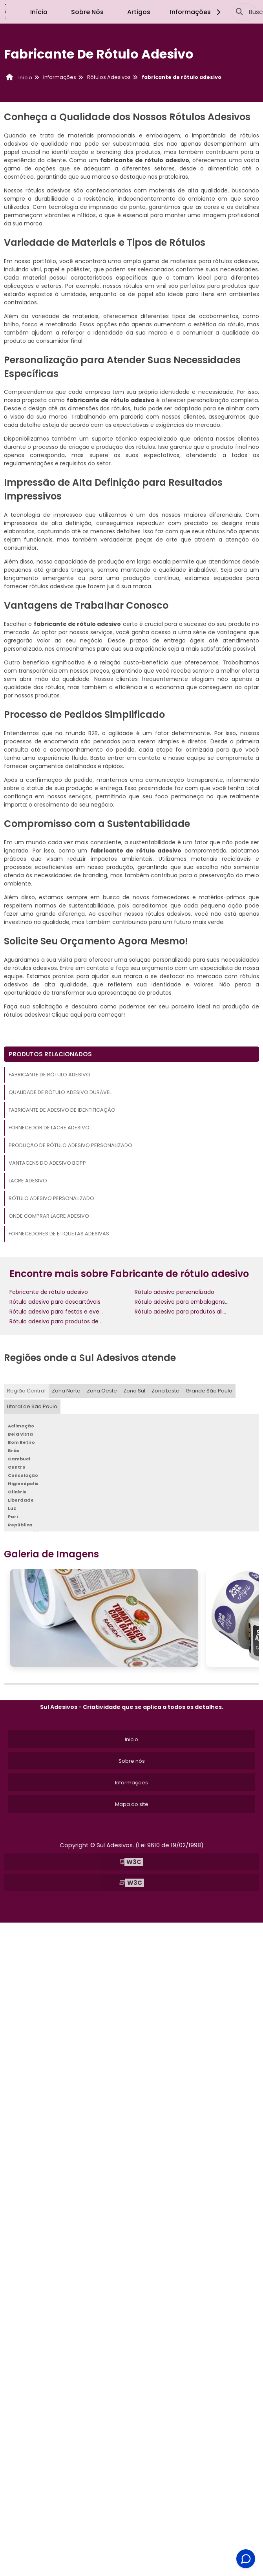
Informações (196, 11)
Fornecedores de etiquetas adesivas (59, 1233)
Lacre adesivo (28, 1180)
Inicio (131, 1739)
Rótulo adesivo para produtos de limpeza (65, 1321)
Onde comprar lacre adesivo (49, 1216)
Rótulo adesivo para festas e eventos (60, 1311)
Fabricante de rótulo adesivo (49, 1074)
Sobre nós (132, 1761)
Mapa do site (131, 1804)
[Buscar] (238, 11)
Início (38, 11)
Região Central (26, 1390)
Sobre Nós (87, 11)
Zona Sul (134, 1390)
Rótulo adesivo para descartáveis (54, 1302)
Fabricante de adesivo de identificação (62, 1110)
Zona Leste (165, 1390)
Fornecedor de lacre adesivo (49, 1127)
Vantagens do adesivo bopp (47, 1163)
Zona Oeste (102, 1390)
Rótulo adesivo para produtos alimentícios (192, 1311)
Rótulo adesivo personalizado (51, 1198)
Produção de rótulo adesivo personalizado (70, 1145)
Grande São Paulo (209, 1390)
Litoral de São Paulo (32, 1406)
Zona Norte (66, 1390)
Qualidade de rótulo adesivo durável (60, 1092)
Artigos (138, 11)
